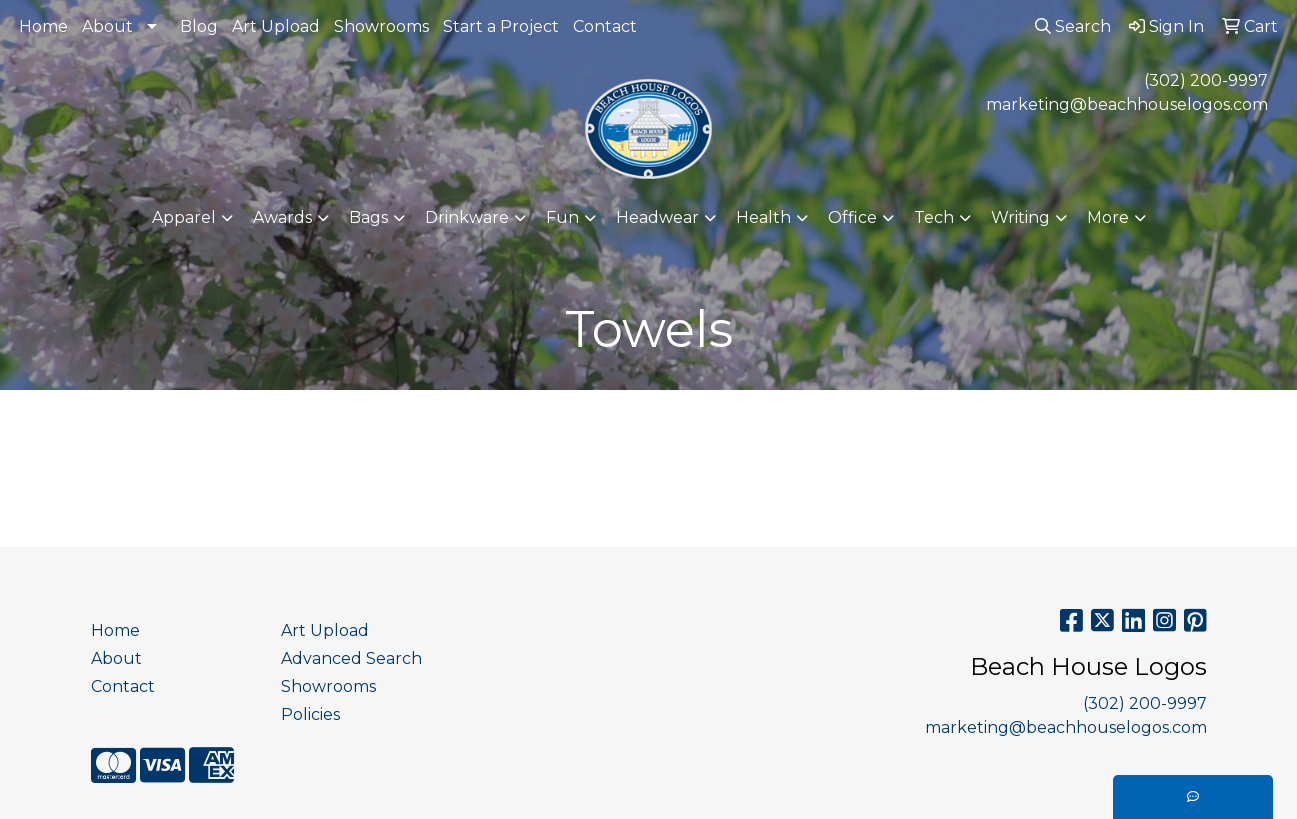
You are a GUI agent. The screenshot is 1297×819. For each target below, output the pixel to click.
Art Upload (276, 26)
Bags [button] (368, 217)
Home (43, 26)
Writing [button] (1020, 217)
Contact (605, 26)
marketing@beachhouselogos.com (1127, 104)
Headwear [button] (657, 217)
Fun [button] (562, 217)
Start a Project (501, 26)
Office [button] (852, 217)
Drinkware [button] (467, 217)
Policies (310, 714)
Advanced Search (351, 658)
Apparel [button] (184, 217)
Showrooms (381, 26)
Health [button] (763, 217)
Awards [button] (282, 217)
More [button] (1108, 217)
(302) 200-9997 (1206, 80)
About (107, 26)
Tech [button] (934, 217)
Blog (199, 26)
